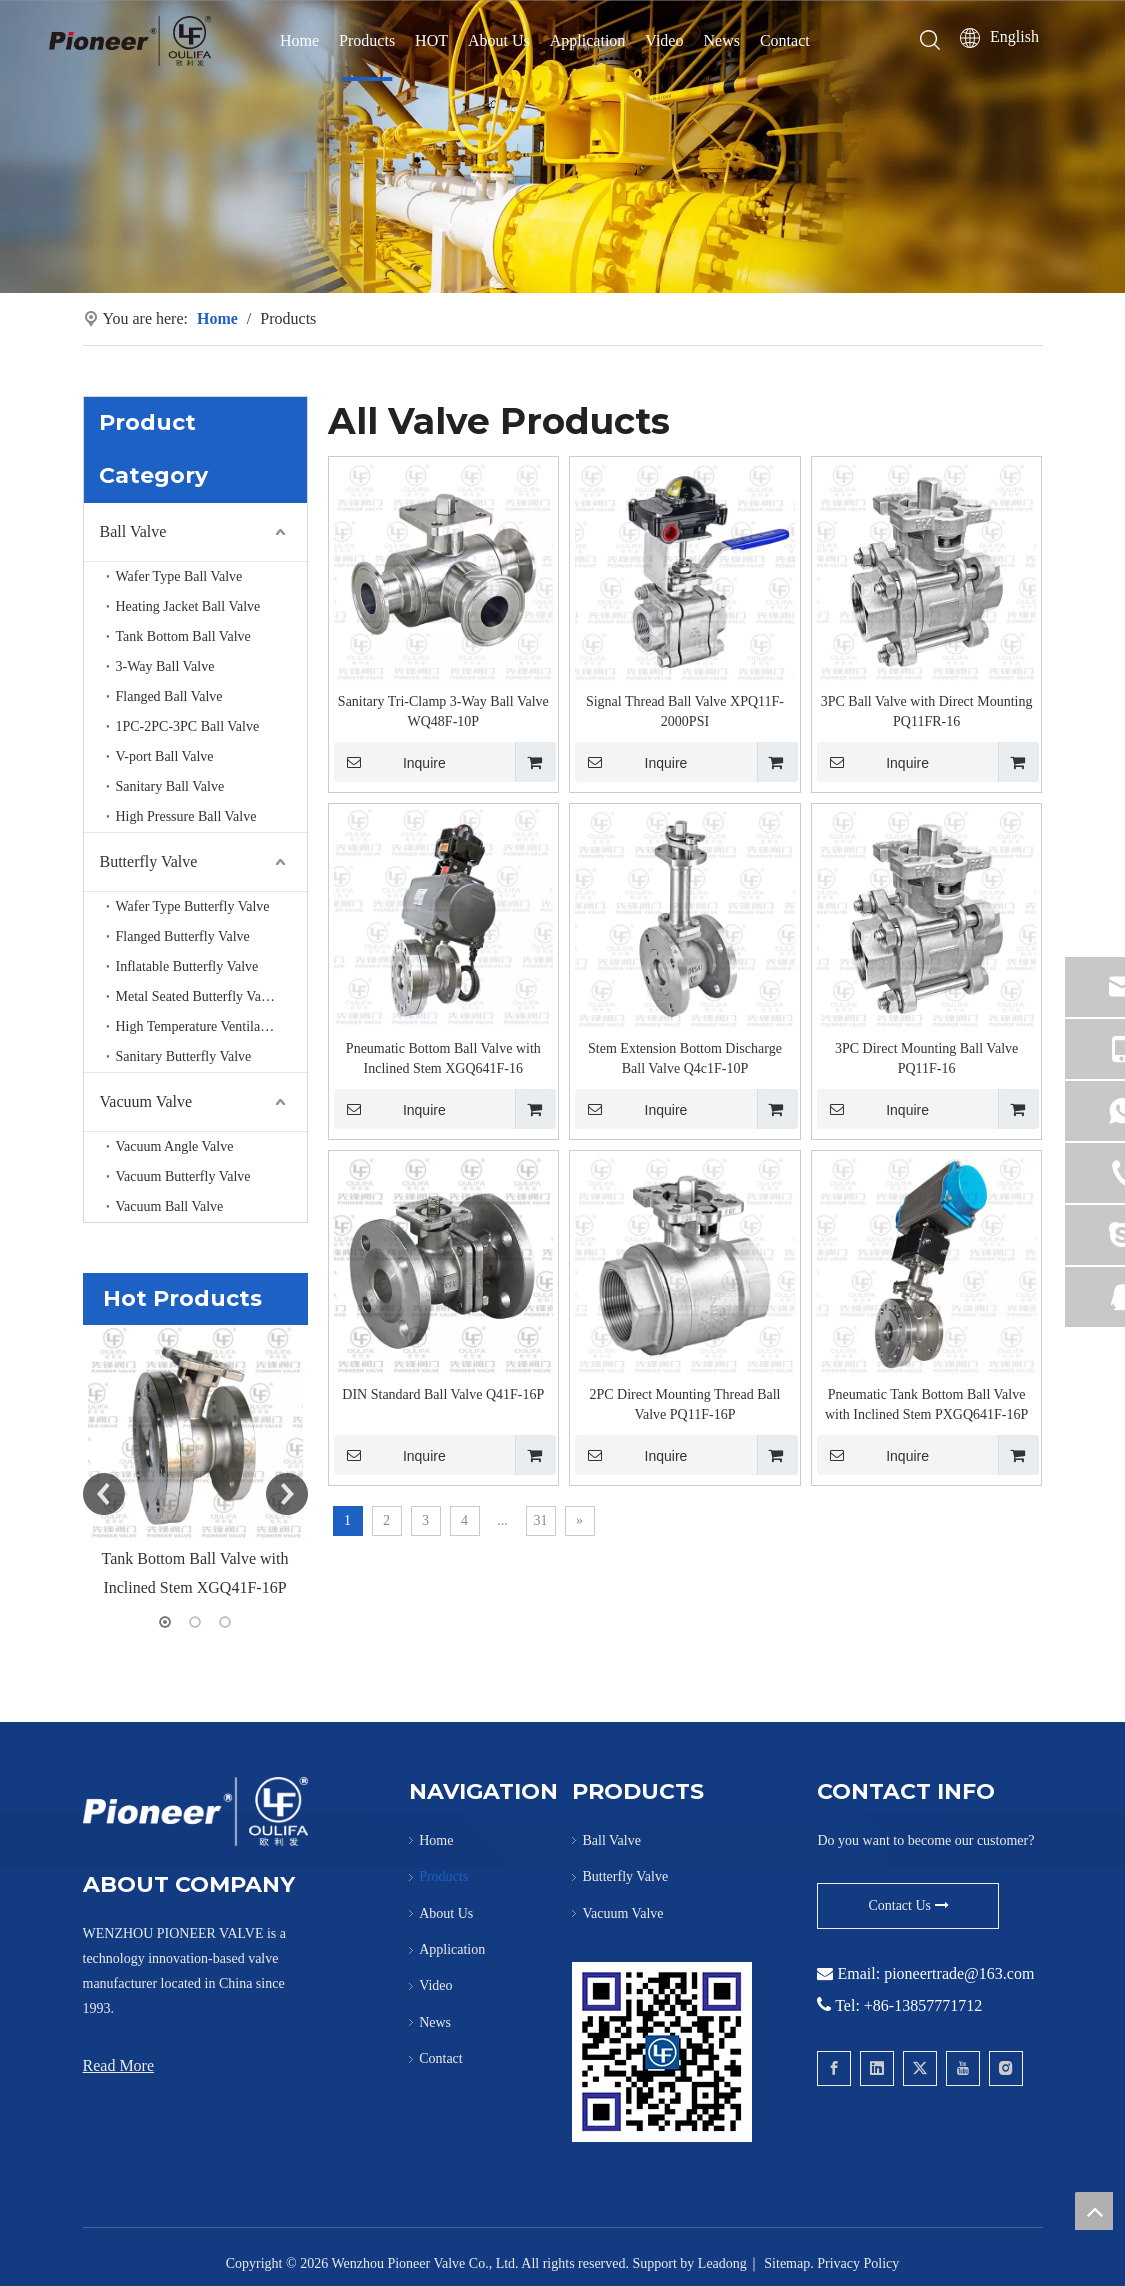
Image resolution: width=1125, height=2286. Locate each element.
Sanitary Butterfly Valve (184, 1056)
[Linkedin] (877, 2068)
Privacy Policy (858, 2263)
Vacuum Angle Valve (175, 1146)
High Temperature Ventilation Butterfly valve (211, 1026)
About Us (499, 40)
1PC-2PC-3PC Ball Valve (188, 726)
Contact (785, 40)
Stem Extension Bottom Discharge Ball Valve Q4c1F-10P (685, 1058)
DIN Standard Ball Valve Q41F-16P (443, 1394)
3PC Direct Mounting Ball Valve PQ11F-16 (926, 1058)
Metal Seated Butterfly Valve (197, 996)
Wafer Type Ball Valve (179, 576)
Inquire (390, 762)
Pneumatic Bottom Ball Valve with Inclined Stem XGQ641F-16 (443, 1058)
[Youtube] (963, 2068)
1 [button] (165, 1622)
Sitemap (787, 2263)
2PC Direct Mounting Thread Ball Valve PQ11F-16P (684, 1404)
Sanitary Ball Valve (170, 786)
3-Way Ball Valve (165, 666)
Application (588, 40)
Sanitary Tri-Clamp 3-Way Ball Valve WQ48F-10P (443, 711)
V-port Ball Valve (165, 756)
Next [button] (287, 1494)
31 (541, 1520)
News (721, 40)
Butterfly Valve (149, 861)
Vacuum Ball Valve (170, 1206)
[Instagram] (1006, 2068)
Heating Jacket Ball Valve (188, 606)
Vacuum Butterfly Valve (183, 1176)
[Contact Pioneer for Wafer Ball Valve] (662, 2052)
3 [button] (225, 1622)
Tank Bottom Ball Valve (183, 636)
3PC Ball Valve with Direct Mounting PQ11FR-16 (927, 711)
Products (367, 40)
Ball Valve (133, 531)
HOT (431, 40)
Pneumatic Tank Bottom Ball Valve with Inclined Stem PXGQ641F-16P (926, 1404)
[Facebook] (834, 2068)
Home (299, 40)
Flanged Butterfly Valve (183, 936)
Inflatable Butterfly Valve (187, 966)
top (1094, 2211)
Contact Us (908, 1905)
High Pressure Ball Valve (186, 816)
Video (664, 40)
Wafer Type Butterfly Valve (193, 906)
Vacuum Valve (146, 1101)
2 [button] (195, 1622)
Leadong (722, 2263)
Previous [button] (104, 1494)
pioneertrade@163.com (959, 1973)
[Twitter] (920, 2068)
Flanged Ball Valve (169, 696)
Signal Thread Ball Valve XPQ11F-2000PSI (685, 711)
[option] (195, 1464)
